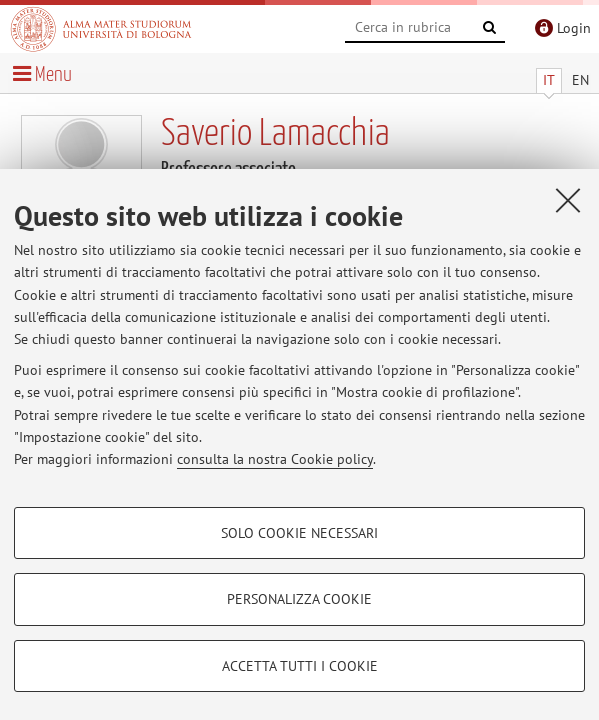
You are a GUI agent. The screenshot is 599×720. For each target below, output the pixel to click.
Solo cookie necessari (299, 533)
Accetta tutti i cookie (300, 666)
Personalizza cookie (299, 599)
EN (580, 80)
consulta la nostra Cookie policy (275, 459)
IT (549, 80)
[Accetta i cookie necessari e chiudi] (568, 200)
